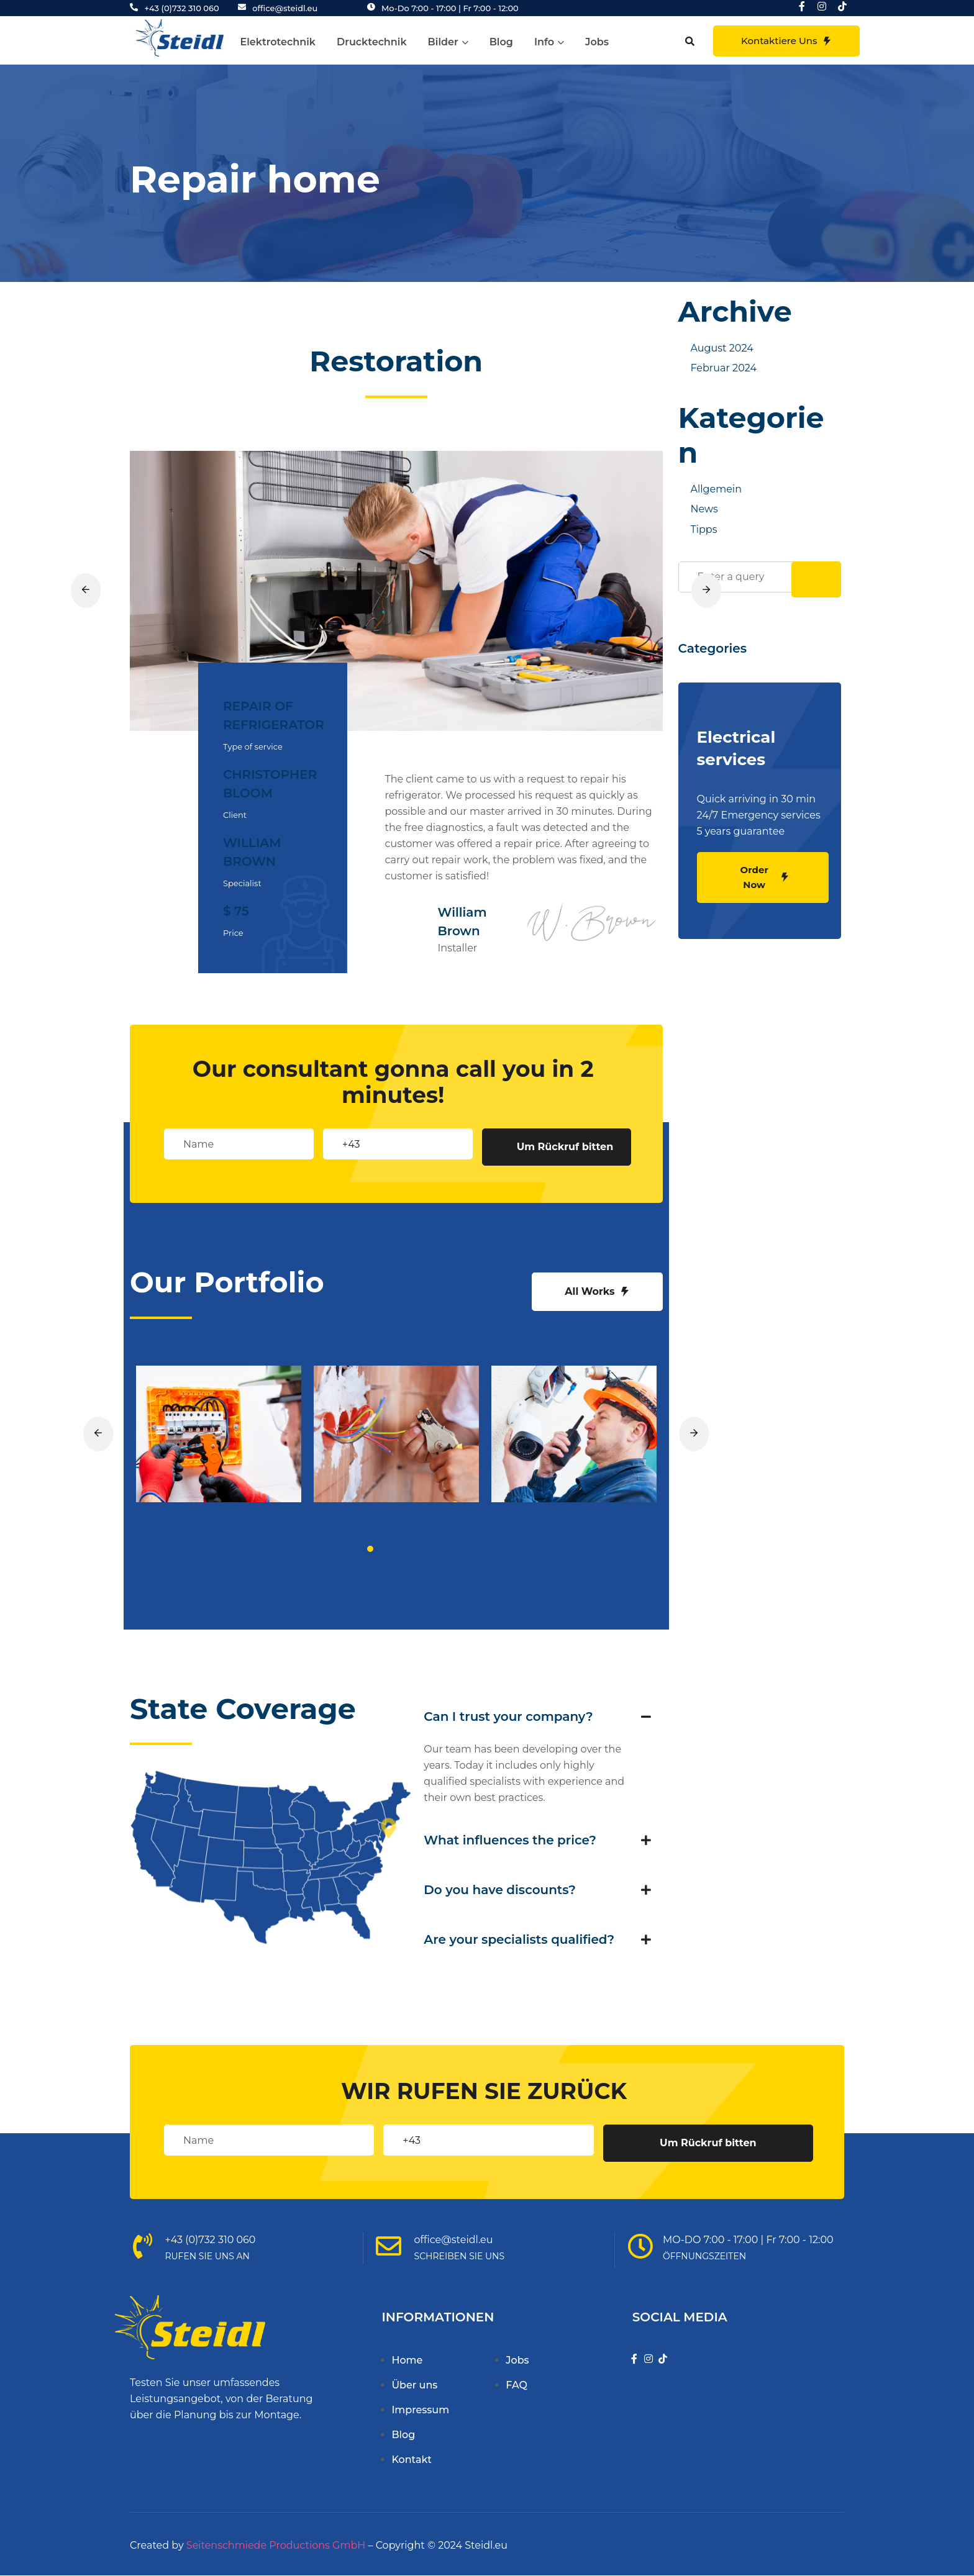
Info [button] (549, 42)
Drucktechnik (372, 42)
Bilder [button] (448, 42)
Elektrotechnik (278, 42)
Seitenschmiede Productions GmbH (275, 2545)
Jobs (597, 42)
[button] (689, 41)
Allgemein (716, 489)
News (704, 509)
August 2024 (722, 348)
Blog (501, 42)
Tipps (704, 529)
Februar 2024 (724, 368)
